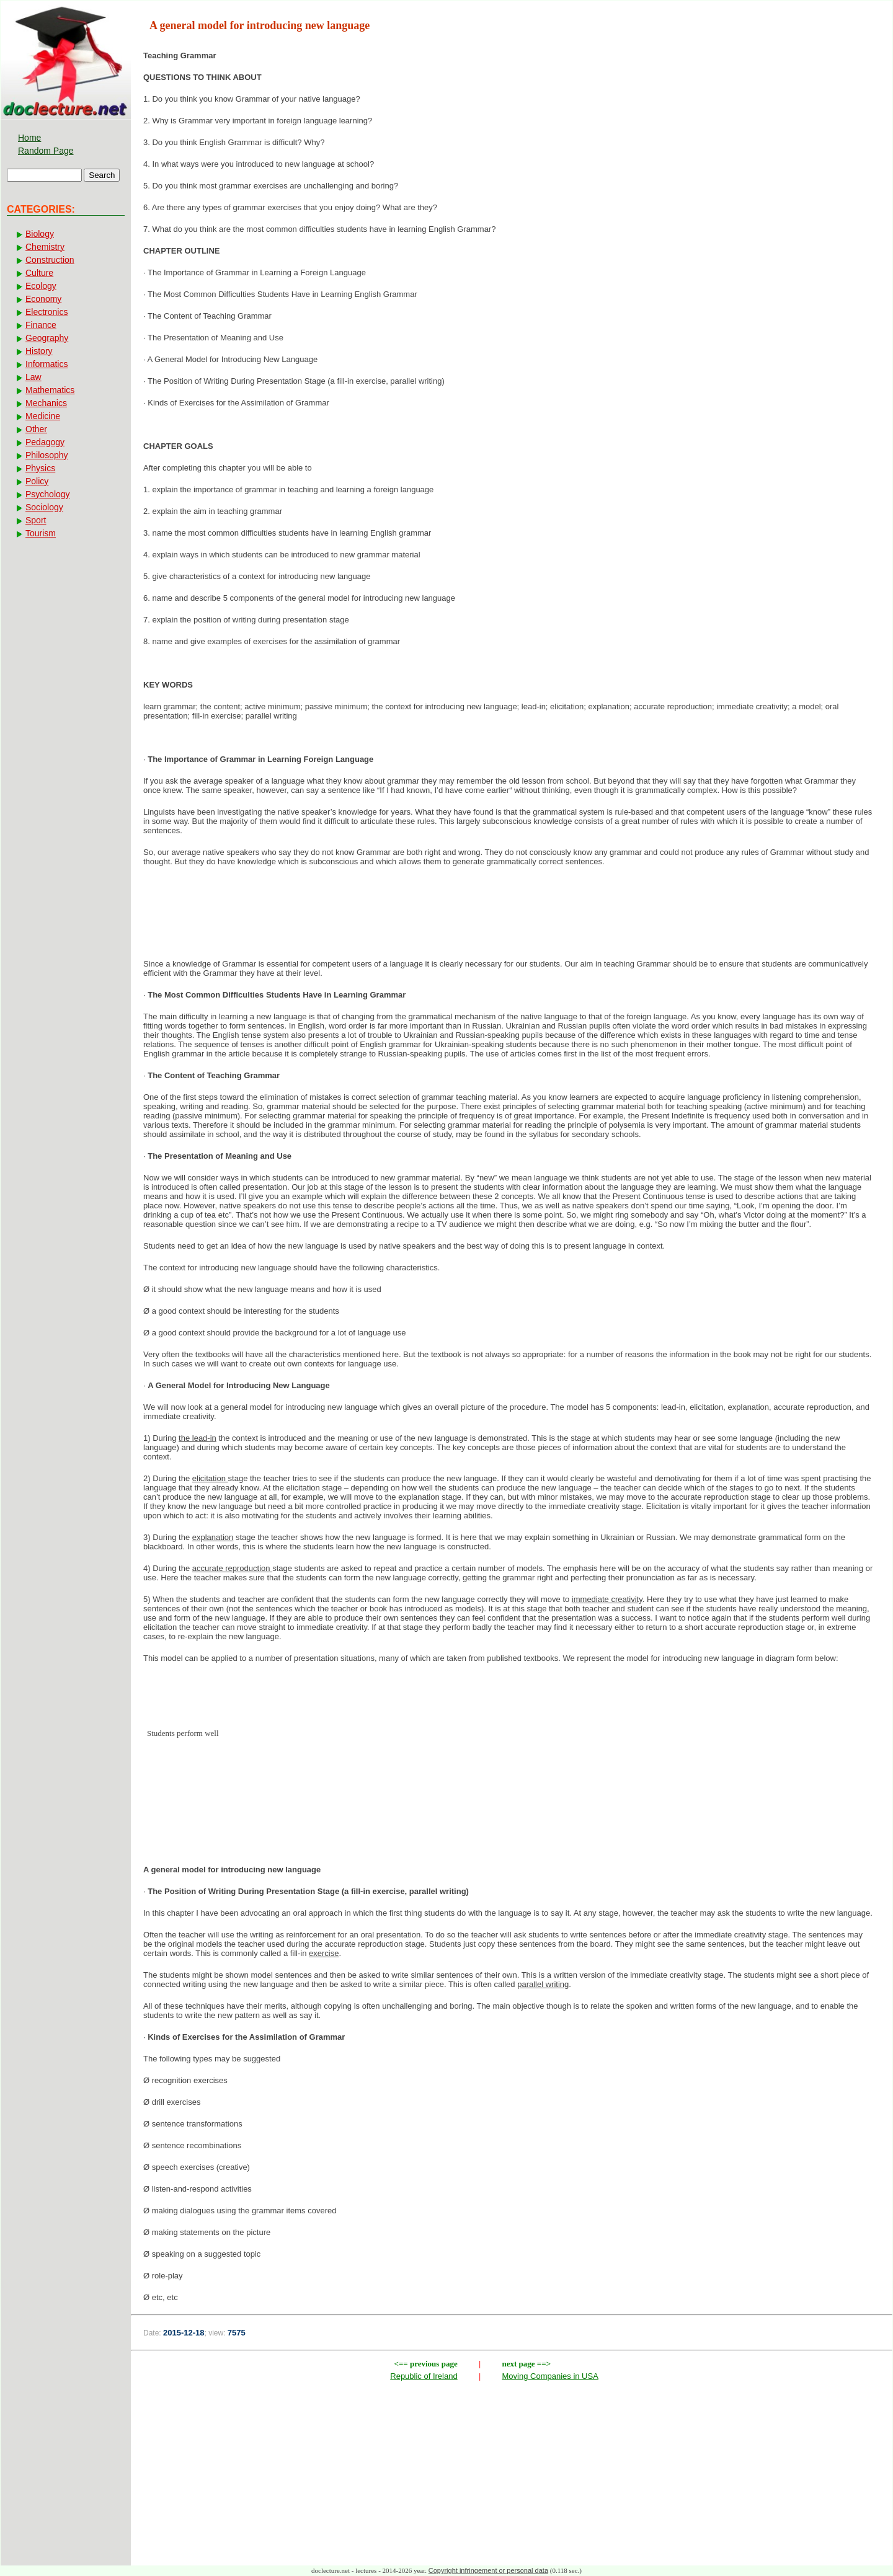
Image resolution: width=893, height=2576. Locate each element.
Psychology (47, 494)
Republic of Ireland (423, 2376)
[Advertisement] (511, 916)
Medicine (42, 416)
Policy (36, 481)
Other (36, 429)
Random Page (46, 151)
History (39, 351)
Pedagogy (44, 442)
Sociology (44, 507)
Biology (39, 234)
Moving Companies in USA (550, 2376)
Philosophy (46, 455)
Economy (43, 299)
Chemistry (44, 247)
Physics (40, 468)
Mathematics (49, 390)
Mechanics (46, 403)
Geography (46, 338)
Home (29, 138)
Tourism (40, 533)
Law (33, 377)
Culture (39, 273)
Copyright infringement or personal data (488, 2570)
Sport (35, 520)
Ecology (40, 286)
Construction (49, 260)
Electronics (46, 312)
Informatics (46, 364)
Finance (40, 325)
